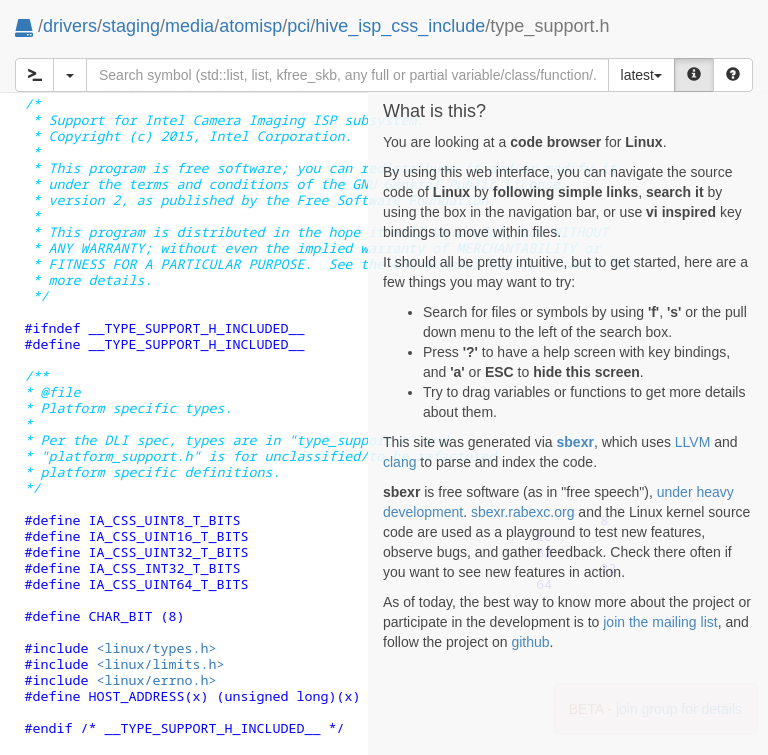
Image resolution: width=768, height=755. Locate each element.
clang (399, 462)
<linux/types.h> (156, 648)
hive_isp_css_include (400, 26)
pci (298, 26)
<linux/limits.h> (160, 664)
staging (131, 26)
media (189, 26)
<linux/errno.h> (156, 680)
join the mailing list (660, 622)
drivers (70, 26)
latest (641, 75)
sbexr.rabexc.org (523, 512)
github (530, 642)
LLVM (693, 442)
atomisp (250, 26)
